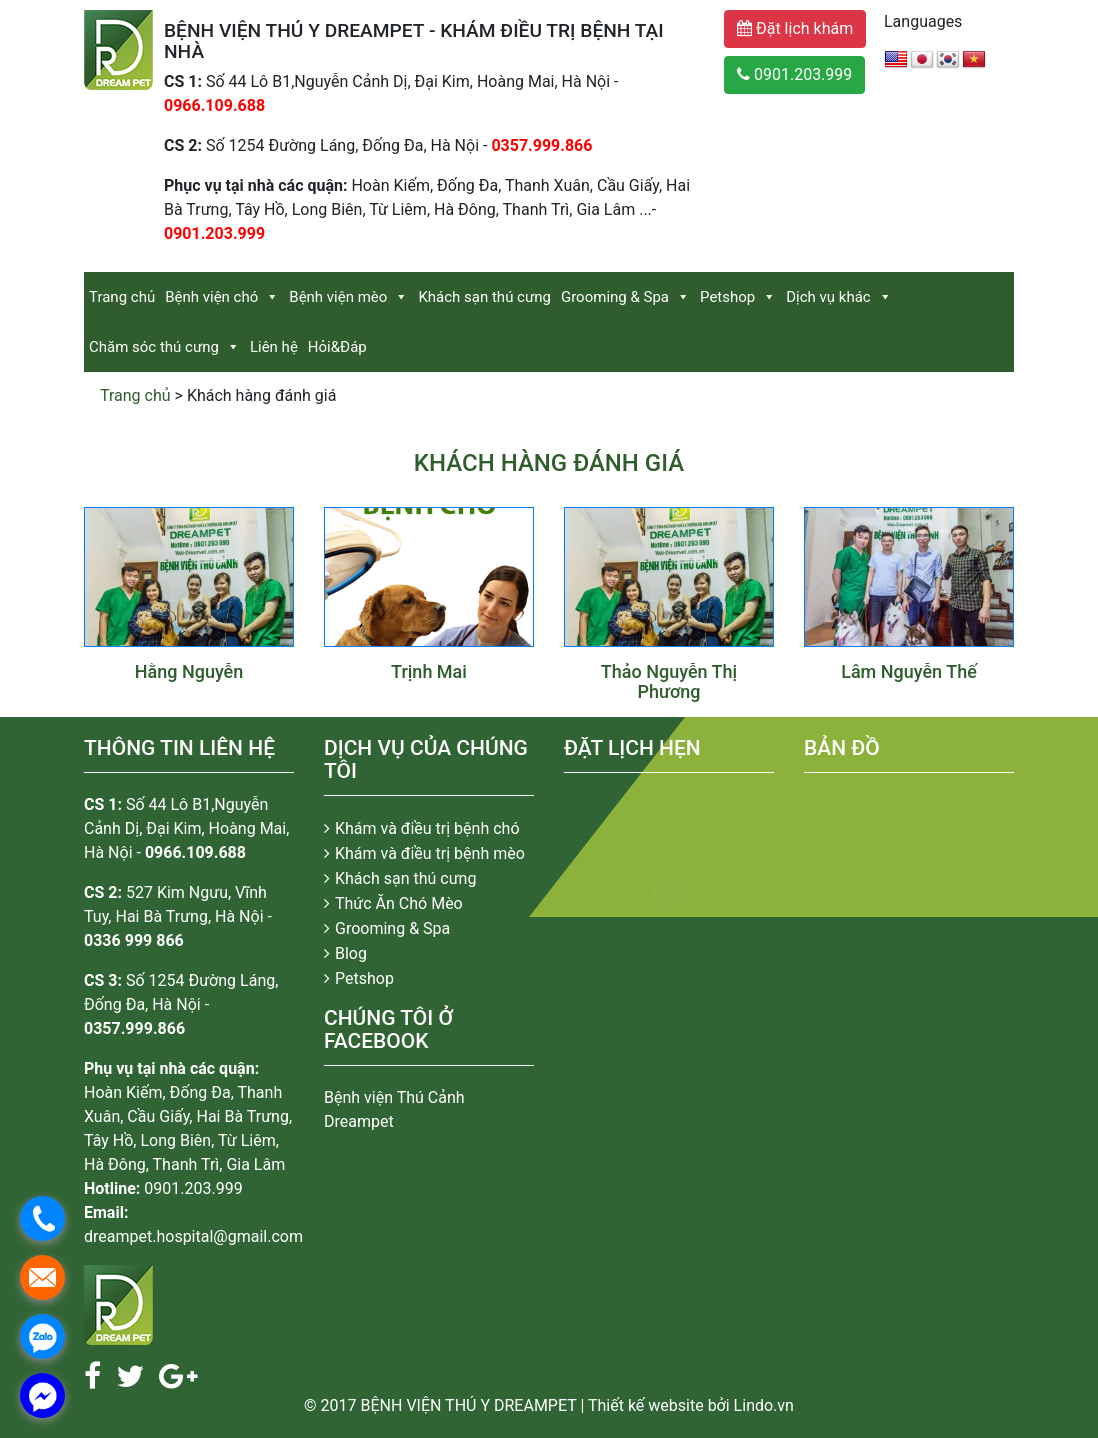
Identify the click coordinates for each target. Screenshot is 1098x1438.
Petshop (727, 297)
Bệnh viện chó (211, 297)
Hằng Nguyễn (189, 671)
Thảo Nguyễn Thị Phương (669, 681)
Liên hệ (274, 347)
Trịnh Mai (429, 671)
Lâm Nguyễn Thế (909, 671)
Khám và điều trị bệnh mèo (430, 853)
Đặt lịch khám (795, 28)
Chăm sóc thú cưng (154, 347)
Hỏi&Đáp (337, 347)
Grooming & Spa (615, 297)
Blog (351, 953)
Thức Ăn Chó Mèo (399, 903)
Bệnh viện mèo (338, 297)
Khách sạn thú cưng (484, 297)
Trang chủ (122, 297)
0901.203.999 (794, 74)
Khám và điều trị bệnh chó (427, 828)
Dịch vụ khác (828, 297)
